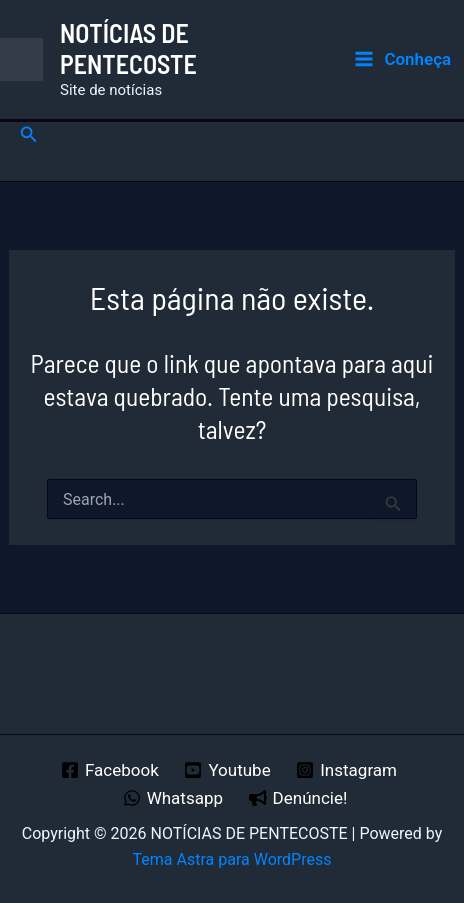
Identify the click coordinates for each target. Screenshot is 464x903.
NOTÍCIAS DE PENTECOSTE (128, 48)
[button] (29, 134)
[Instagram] (346, 770)
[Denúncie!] (298, 798)
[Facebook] (109, 770)
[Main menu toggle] (402, 59)
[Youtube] (228, 770)
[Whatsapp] (173, 798)
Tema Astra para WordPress (232, 859)
